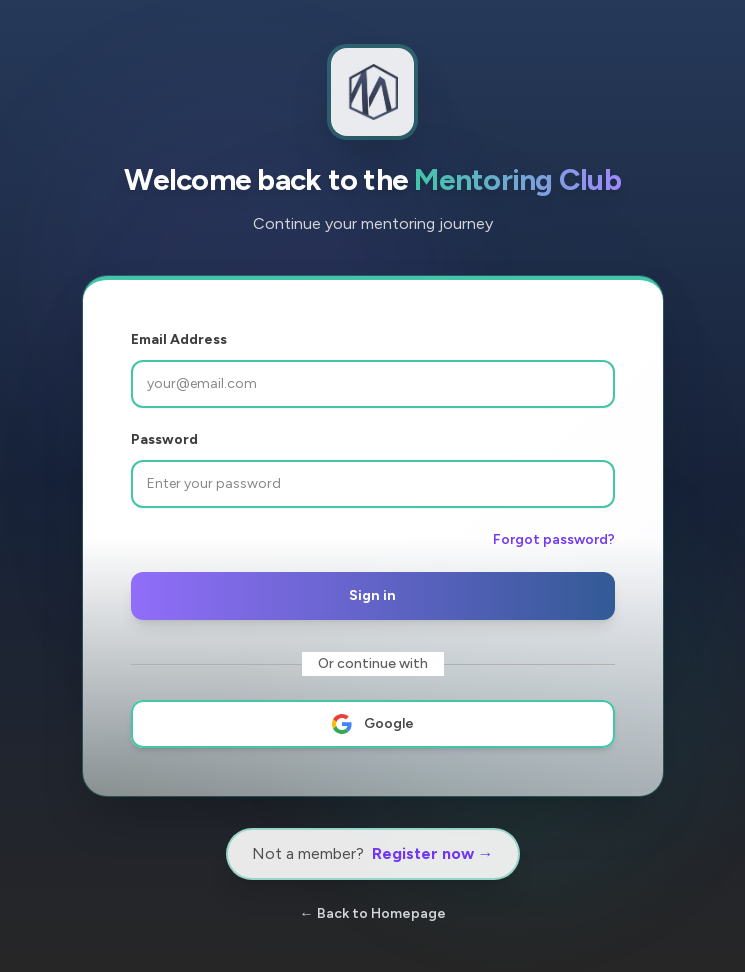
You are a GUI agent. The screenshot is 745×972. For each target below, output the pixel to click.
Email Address (179, 339)
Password (164, 439)
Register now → (433, 853)
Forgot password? (554, 539)
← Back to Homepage (373, 913)
